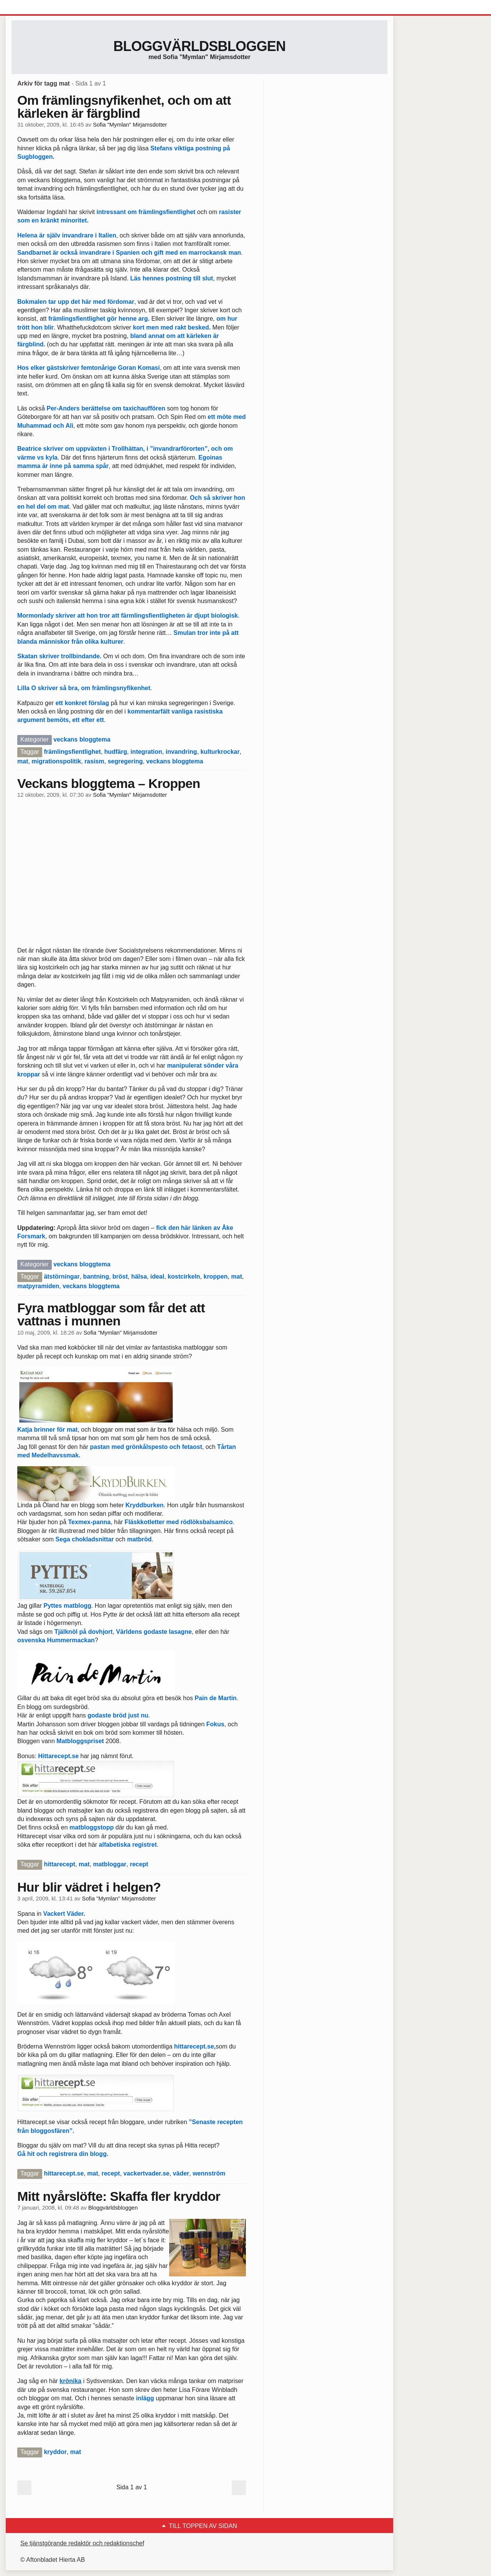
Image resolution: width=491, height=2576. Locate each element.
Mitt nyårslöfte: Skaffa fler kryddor (118, 2196)
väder (181, 2173)
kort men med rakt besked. (172, 327)
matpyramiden (38, 1286)
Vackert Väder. (64, 1913)
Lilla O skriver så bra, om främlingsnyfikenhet (83, 688)
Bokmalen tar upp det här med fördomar (75, 301)
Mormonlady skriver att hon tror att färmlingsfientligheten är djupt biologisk (127, 615)
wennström (209, 2173)
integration (146, 751)
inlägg (145, 2398)
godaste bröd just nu (117, 1715)
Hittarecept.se (58, 1756)
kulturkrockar (219, 751)
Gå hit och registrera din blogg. (62, 2154)
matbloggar (109, 1864)
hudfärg (115, 751)
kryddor (55, 2452)
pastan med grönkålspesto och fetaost (146, 1447)
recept (139, 1864)
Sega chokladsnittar (85, 1539)
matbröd (139, 1539)
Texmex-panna (89, 1522)
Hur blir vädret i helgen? (89, 1887)
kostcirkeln (184, 1276)
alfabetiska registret (128, 1844)
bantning (96, 1276)
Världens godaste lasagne (154, 1631)
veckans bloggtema (81, 739)
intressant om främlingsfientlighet (146, 212)
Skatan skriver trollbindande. (59, 656)
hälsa (139, 1276)
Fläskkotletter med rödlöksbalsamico (179, 1522)
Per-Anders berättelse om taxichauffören (105, 408)
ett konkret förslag (82, 703)
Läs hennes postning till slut (171, 278)
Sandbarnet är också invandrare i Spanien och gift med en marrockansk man (129, 252)
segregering (125, 761)
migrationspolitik (56, 761)
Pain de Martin (216, 1698)
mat (22, 761)
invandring (181, 751)
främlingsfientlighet (72, 751)
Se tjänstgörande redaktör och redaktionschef (82, 2543)
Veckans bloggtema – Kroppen (108, 783)
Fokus (215, 1724)
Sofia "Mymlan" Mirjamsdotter (130, 125)
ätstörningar (61, 1276)
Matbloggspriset (80, 1741)
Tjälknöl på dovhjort (83, 1631)
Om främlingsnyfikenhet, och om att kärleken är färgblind (124, 106)
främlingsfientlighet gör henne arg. (99, 318)
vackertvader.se (147, 2173)
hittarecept (59, 1864)
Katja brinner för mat (47, 1429)
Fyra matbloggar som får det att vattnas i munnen (111, 1314)
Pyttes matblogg (67, 1605)
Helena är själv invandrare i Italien (66, 235)
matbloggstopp (91, 1827)
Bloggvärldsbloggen (199, 46)
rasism (94, 761)
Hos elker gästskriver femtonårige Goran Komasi (88, 367)
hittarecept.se (194, 2046)
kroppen (215, 1276)
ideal (157, 1276)
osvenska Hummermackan (56, 1640)
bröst (120, 1276)
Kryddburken (144, 1505)
